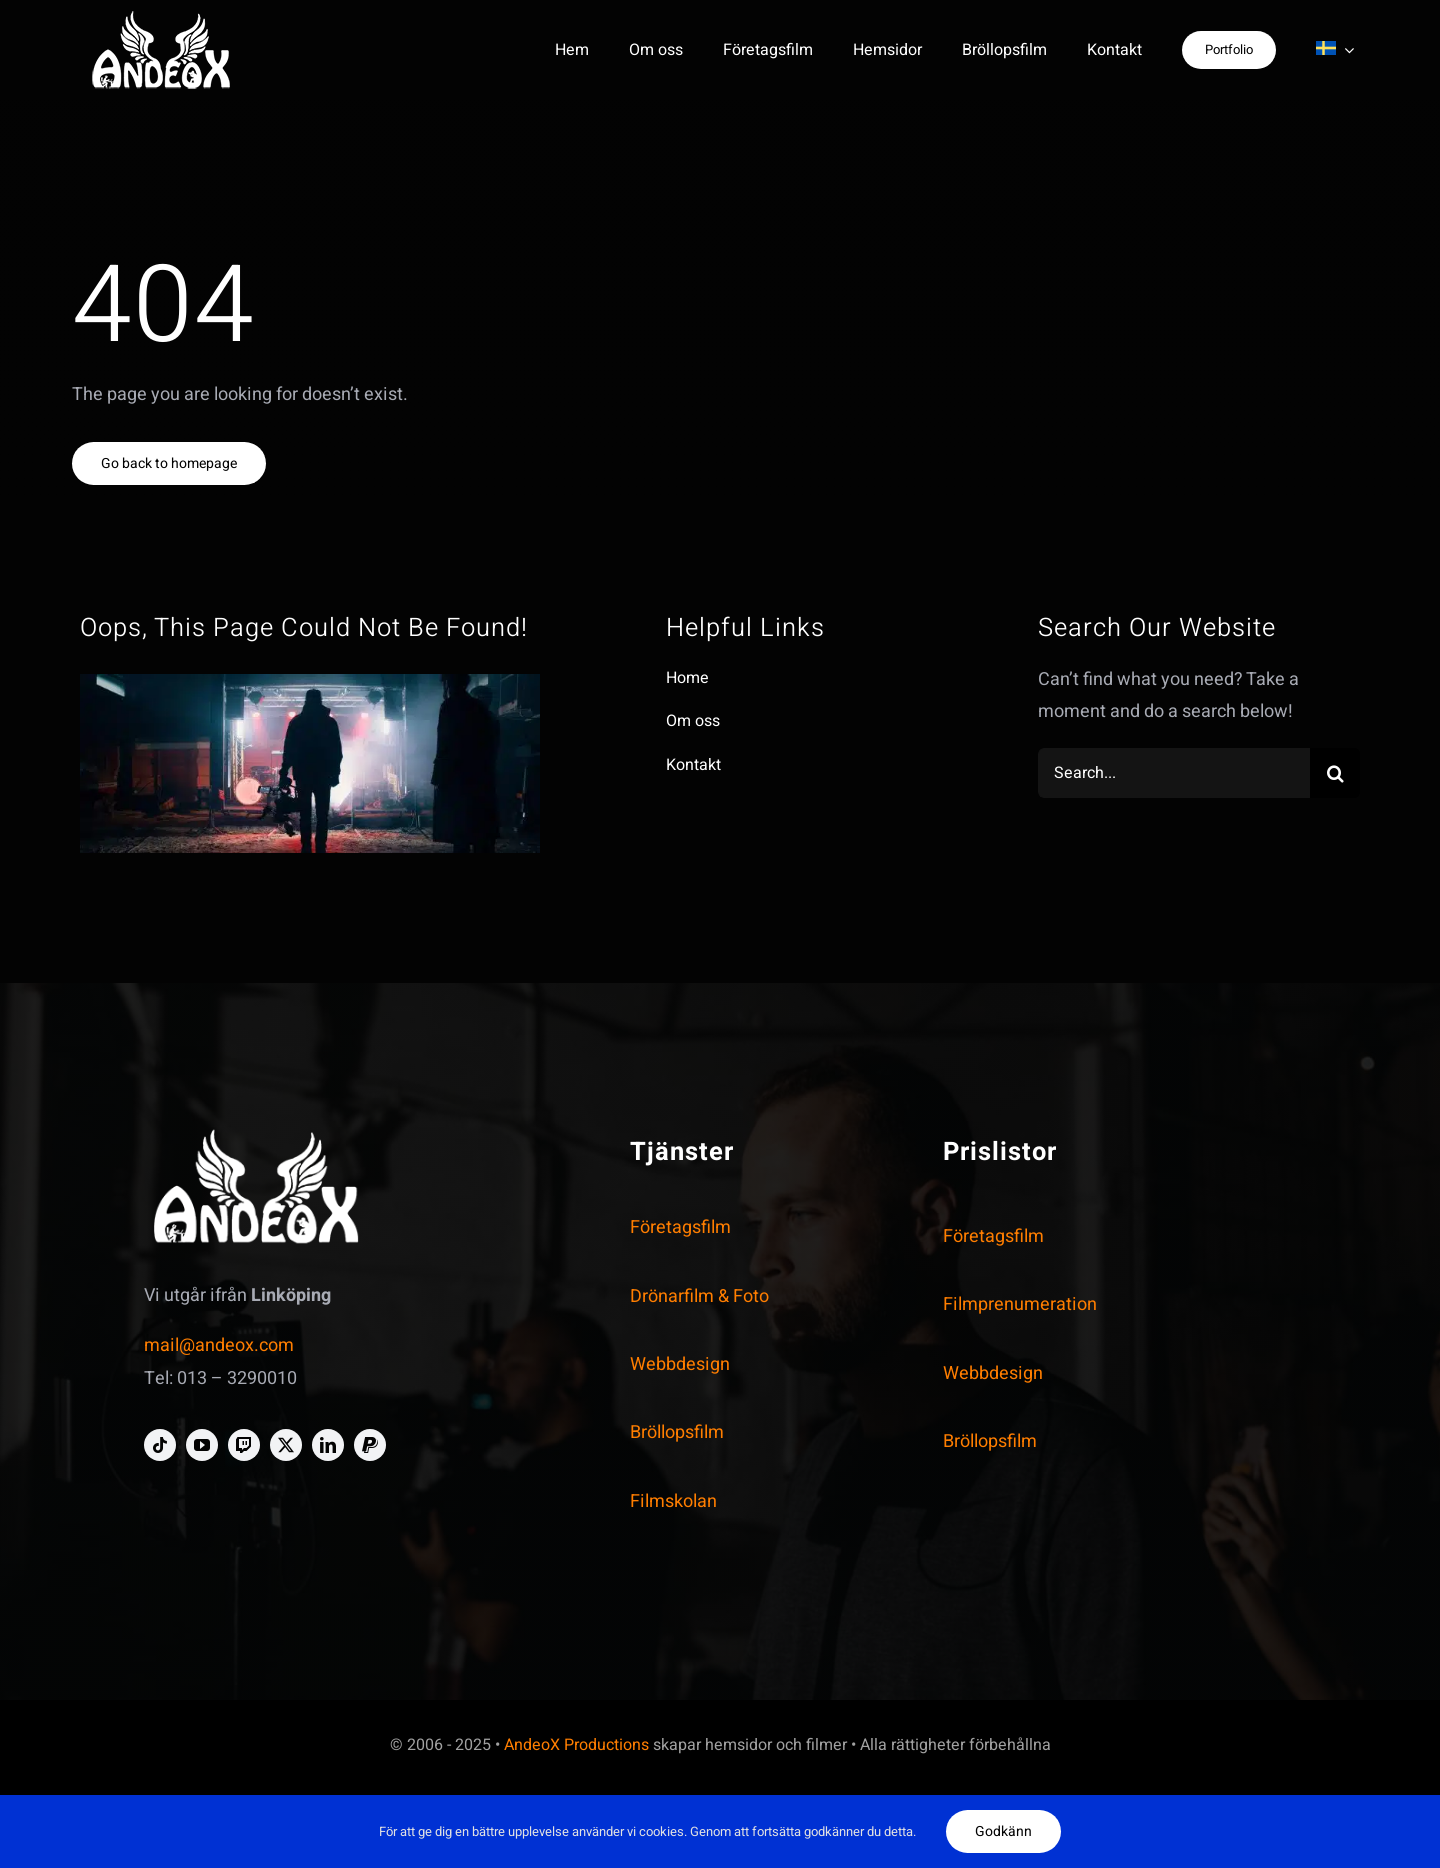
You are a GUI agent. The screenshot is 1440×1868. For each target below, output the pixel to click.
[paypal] (370, 1445)
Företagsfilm (680, 1227)
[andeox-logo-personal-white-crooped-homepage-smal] (161, 18)
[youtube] (202, 1445)
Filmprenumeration (1020, 1304)
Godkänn (1003, 1831)
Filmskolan (673, 1501)
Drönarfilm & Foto (699, 1296)
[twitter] (286, 1445)
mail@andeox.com (219, 1345)
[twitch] (244, 1445)
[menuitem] (1335, 50)
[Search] (1335, 773)
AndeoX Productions (576, 1745)
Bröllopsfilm (677, 1432)
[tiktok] (160, 1445)
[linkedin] (328, 1445)
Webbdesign (680, 1364)
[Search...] (1174, 773)
